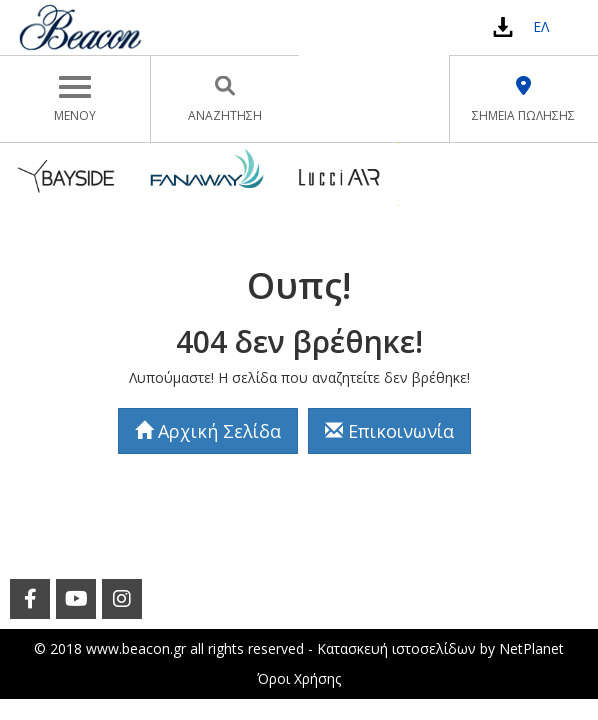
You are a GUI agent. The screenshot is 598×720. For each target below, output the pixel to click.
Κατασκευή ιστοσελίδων (396, 648)
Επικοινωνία (389, 431)
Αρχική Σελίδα (208, 431)
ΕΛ (541, 26)
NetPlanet (531, 648)
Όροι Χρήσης (299, 678)
